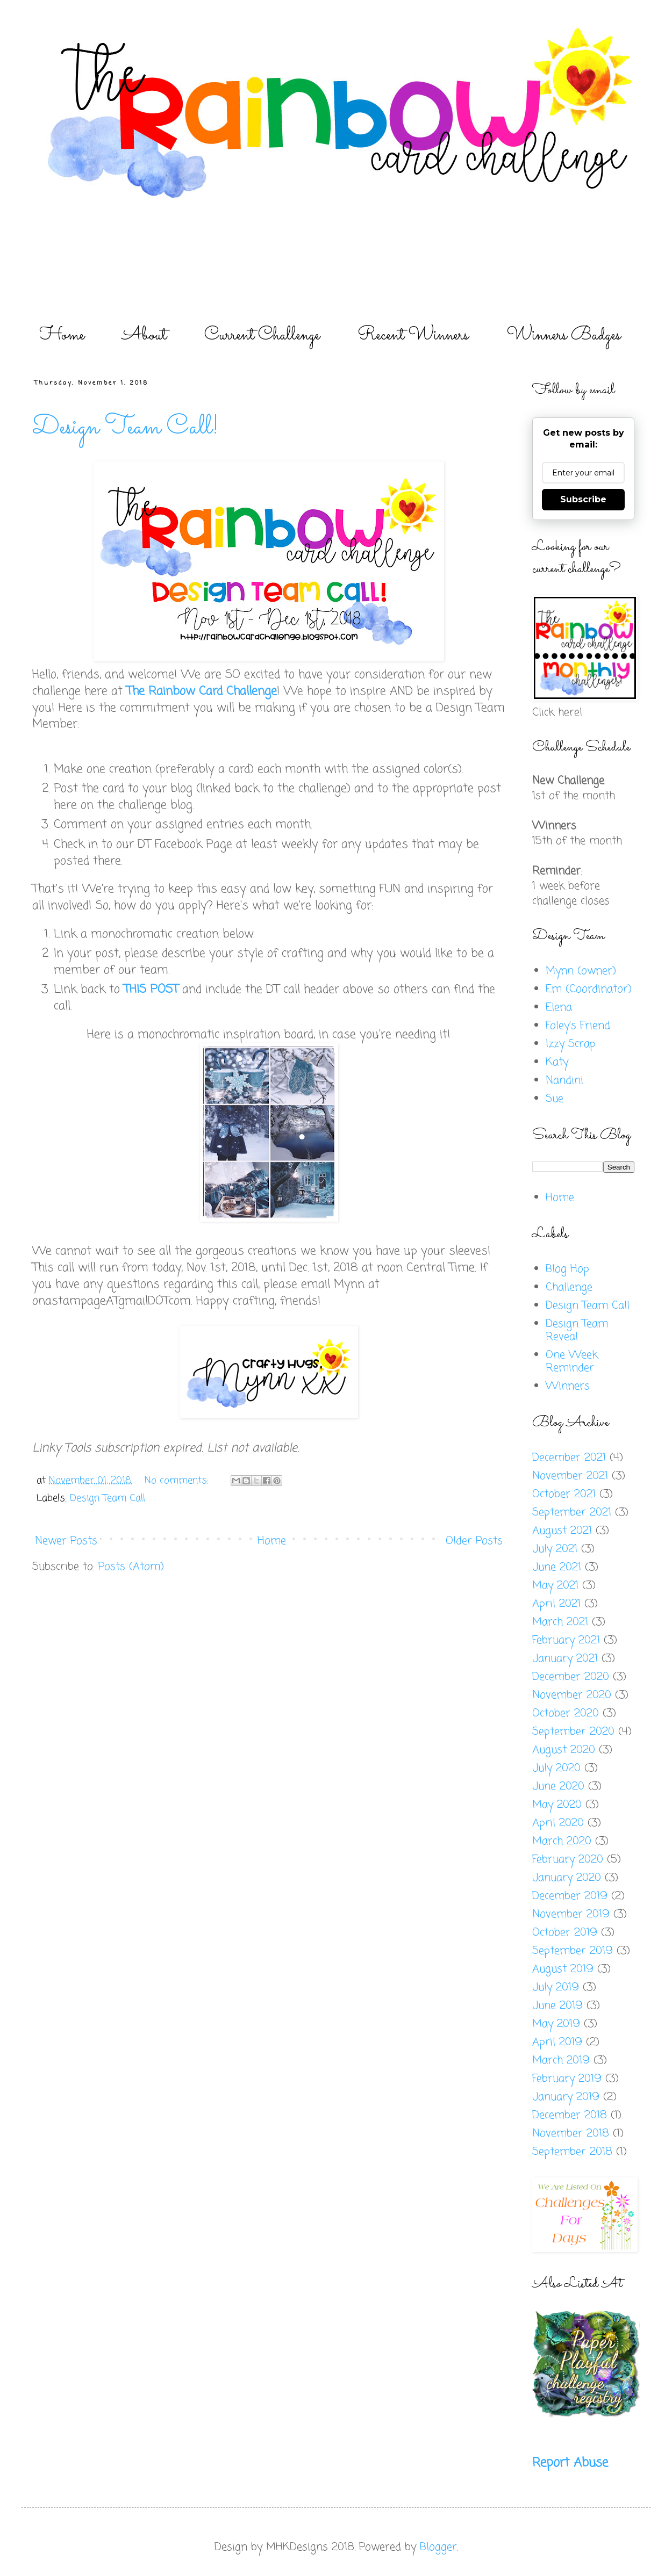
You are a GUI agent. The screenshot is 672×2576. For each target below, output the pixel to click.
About (144, 335)
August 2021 (562, 1530)
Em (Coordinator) (589, 989)
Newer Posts (66, 1541)
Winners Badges (563, 335)
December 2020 (570, 1677)
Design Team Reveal (577, 1330)
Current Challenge (262, 335)
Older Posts (474, 1541)
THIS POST (151, 989)
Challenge (569, 1287)
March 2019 (561, 2060)
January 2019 (565, 2097)
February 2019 (567, 2078)
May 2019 (556, 2024)
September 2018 (572, 2152)
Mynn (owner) (581, 971)
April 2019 (557, 2042)
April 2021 (556, 1604)
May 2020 (557, 1804)
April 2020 (558, 1823)
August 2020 (563, 1750)
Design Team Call (107, 1498)
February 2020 (567, 1859)
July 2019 (555, 1987)
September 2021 (571, 1512)
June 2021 (556, 1567)
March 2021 (560, 1622)
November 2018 (570, 2133)
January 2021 (565, 1658)
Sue (554, 1099)
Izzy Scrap (571, 1044)
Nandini (564, 1080)
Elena (559, 1007)
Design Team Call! (125, 427)
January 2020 (566, 1878)
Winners (568, 1386)
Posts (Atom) (131, 1566)
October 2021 (564, 1494)
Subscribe (583, 499)
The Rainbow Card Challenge (201, 691)
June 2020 (558, 1786)
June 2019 (557, 2005)
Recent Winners (413, 335)
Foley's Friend (578, 1026)
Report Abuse (570, 2463)
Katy (557, 1062)
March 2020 (561, 1841)
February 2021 (566, 1640)
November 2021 (570, 1476)
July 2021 (554, 1549)
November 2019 (571, 1914)
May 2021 (555, 1585)
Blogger (438, 2547)
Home (62, 335)
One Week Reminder (572, 1361)
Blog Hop (567, 1269)
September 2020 (573, 1731)
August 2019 (563, 1969)
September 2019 (572, 1951)
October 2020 (565, 1713)
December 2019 (569, 1896)
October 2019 (564, 1932)
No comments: (178, 1480)
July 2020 (556, 1768)
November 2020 (571, 1695)
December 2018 (569, 2115)
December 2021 (569, 1457)
